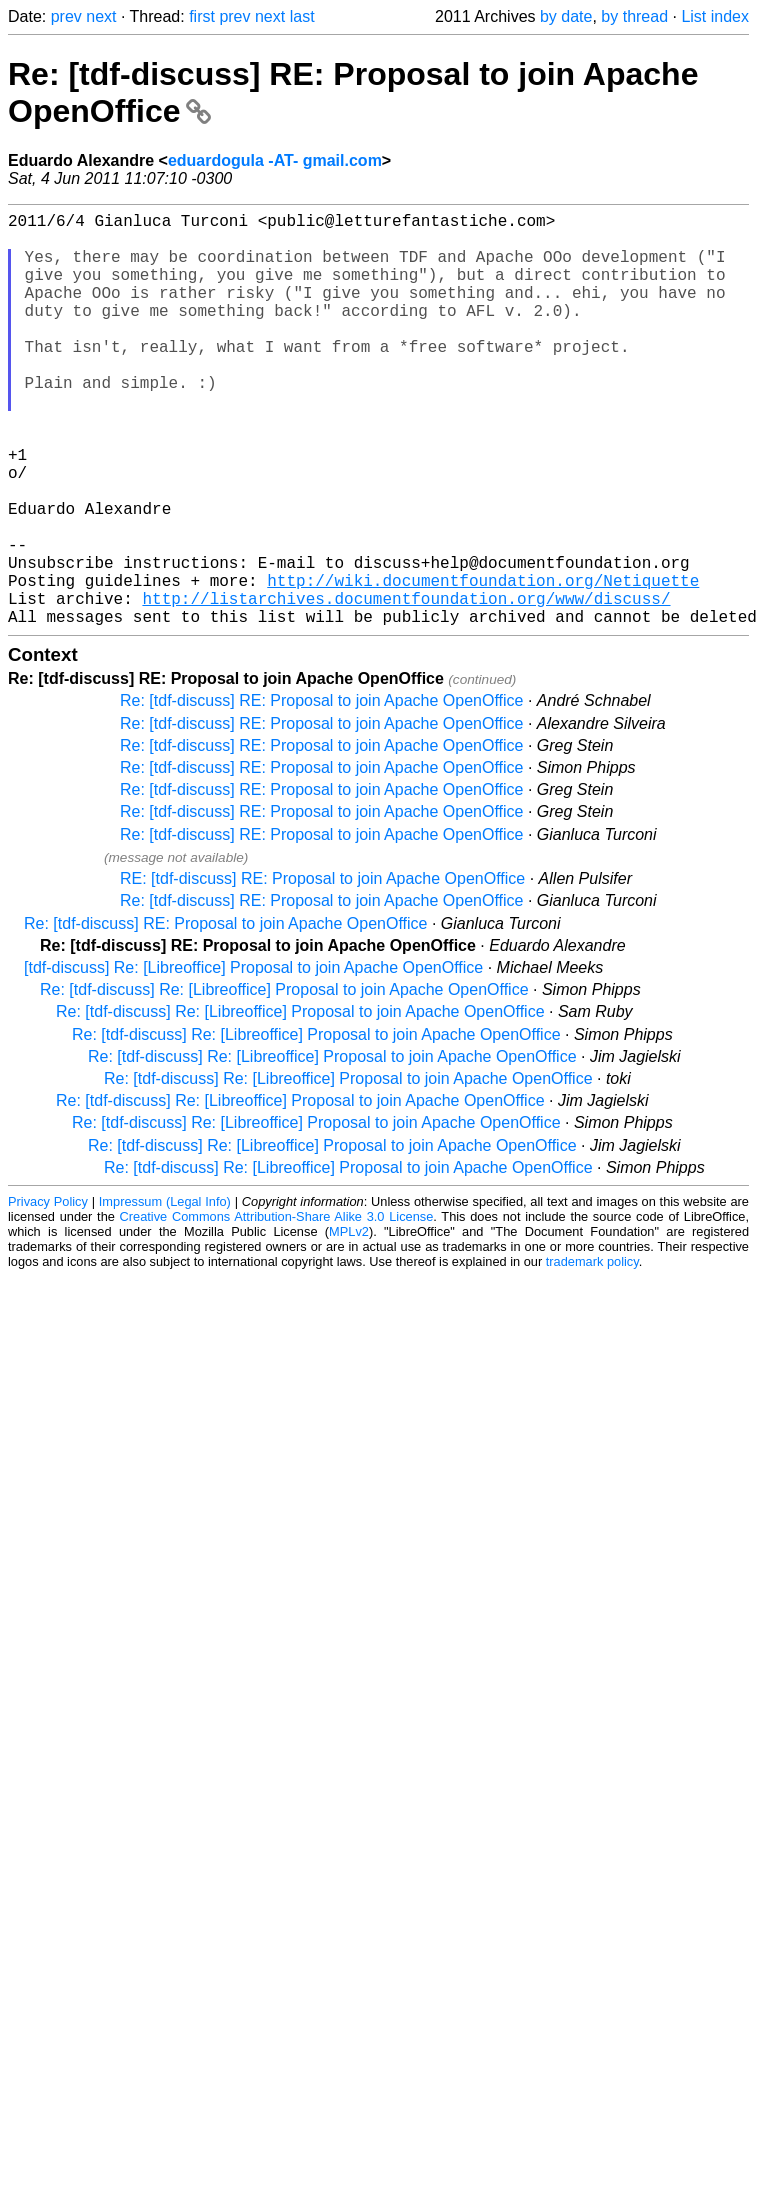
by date (566, 16)
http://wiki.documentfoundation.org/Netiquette (483, 664)
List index (715, 16)
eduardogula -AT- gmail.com (275, 160)
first (202, 16)
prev (66, 16)
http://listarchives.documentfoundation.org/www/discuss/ (406, 686)
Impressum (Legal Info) (165, 1293)
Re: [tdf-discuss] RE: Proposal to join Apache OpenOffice (321, 792)
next (101, 16)
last (302, 16)
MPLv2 (349, 1323)
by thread (634, 16)
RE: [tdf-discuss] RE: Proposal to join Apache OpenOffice (322, 970)
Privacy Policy (48, 1293)
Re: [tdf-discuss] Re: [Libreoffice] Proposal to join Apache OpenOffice (284, 1081)
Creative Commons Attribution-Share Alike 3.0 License (277, 1308)
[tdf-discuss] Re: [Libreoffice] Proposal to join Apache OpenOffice (253, 1059)
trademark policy (592, 1353)
